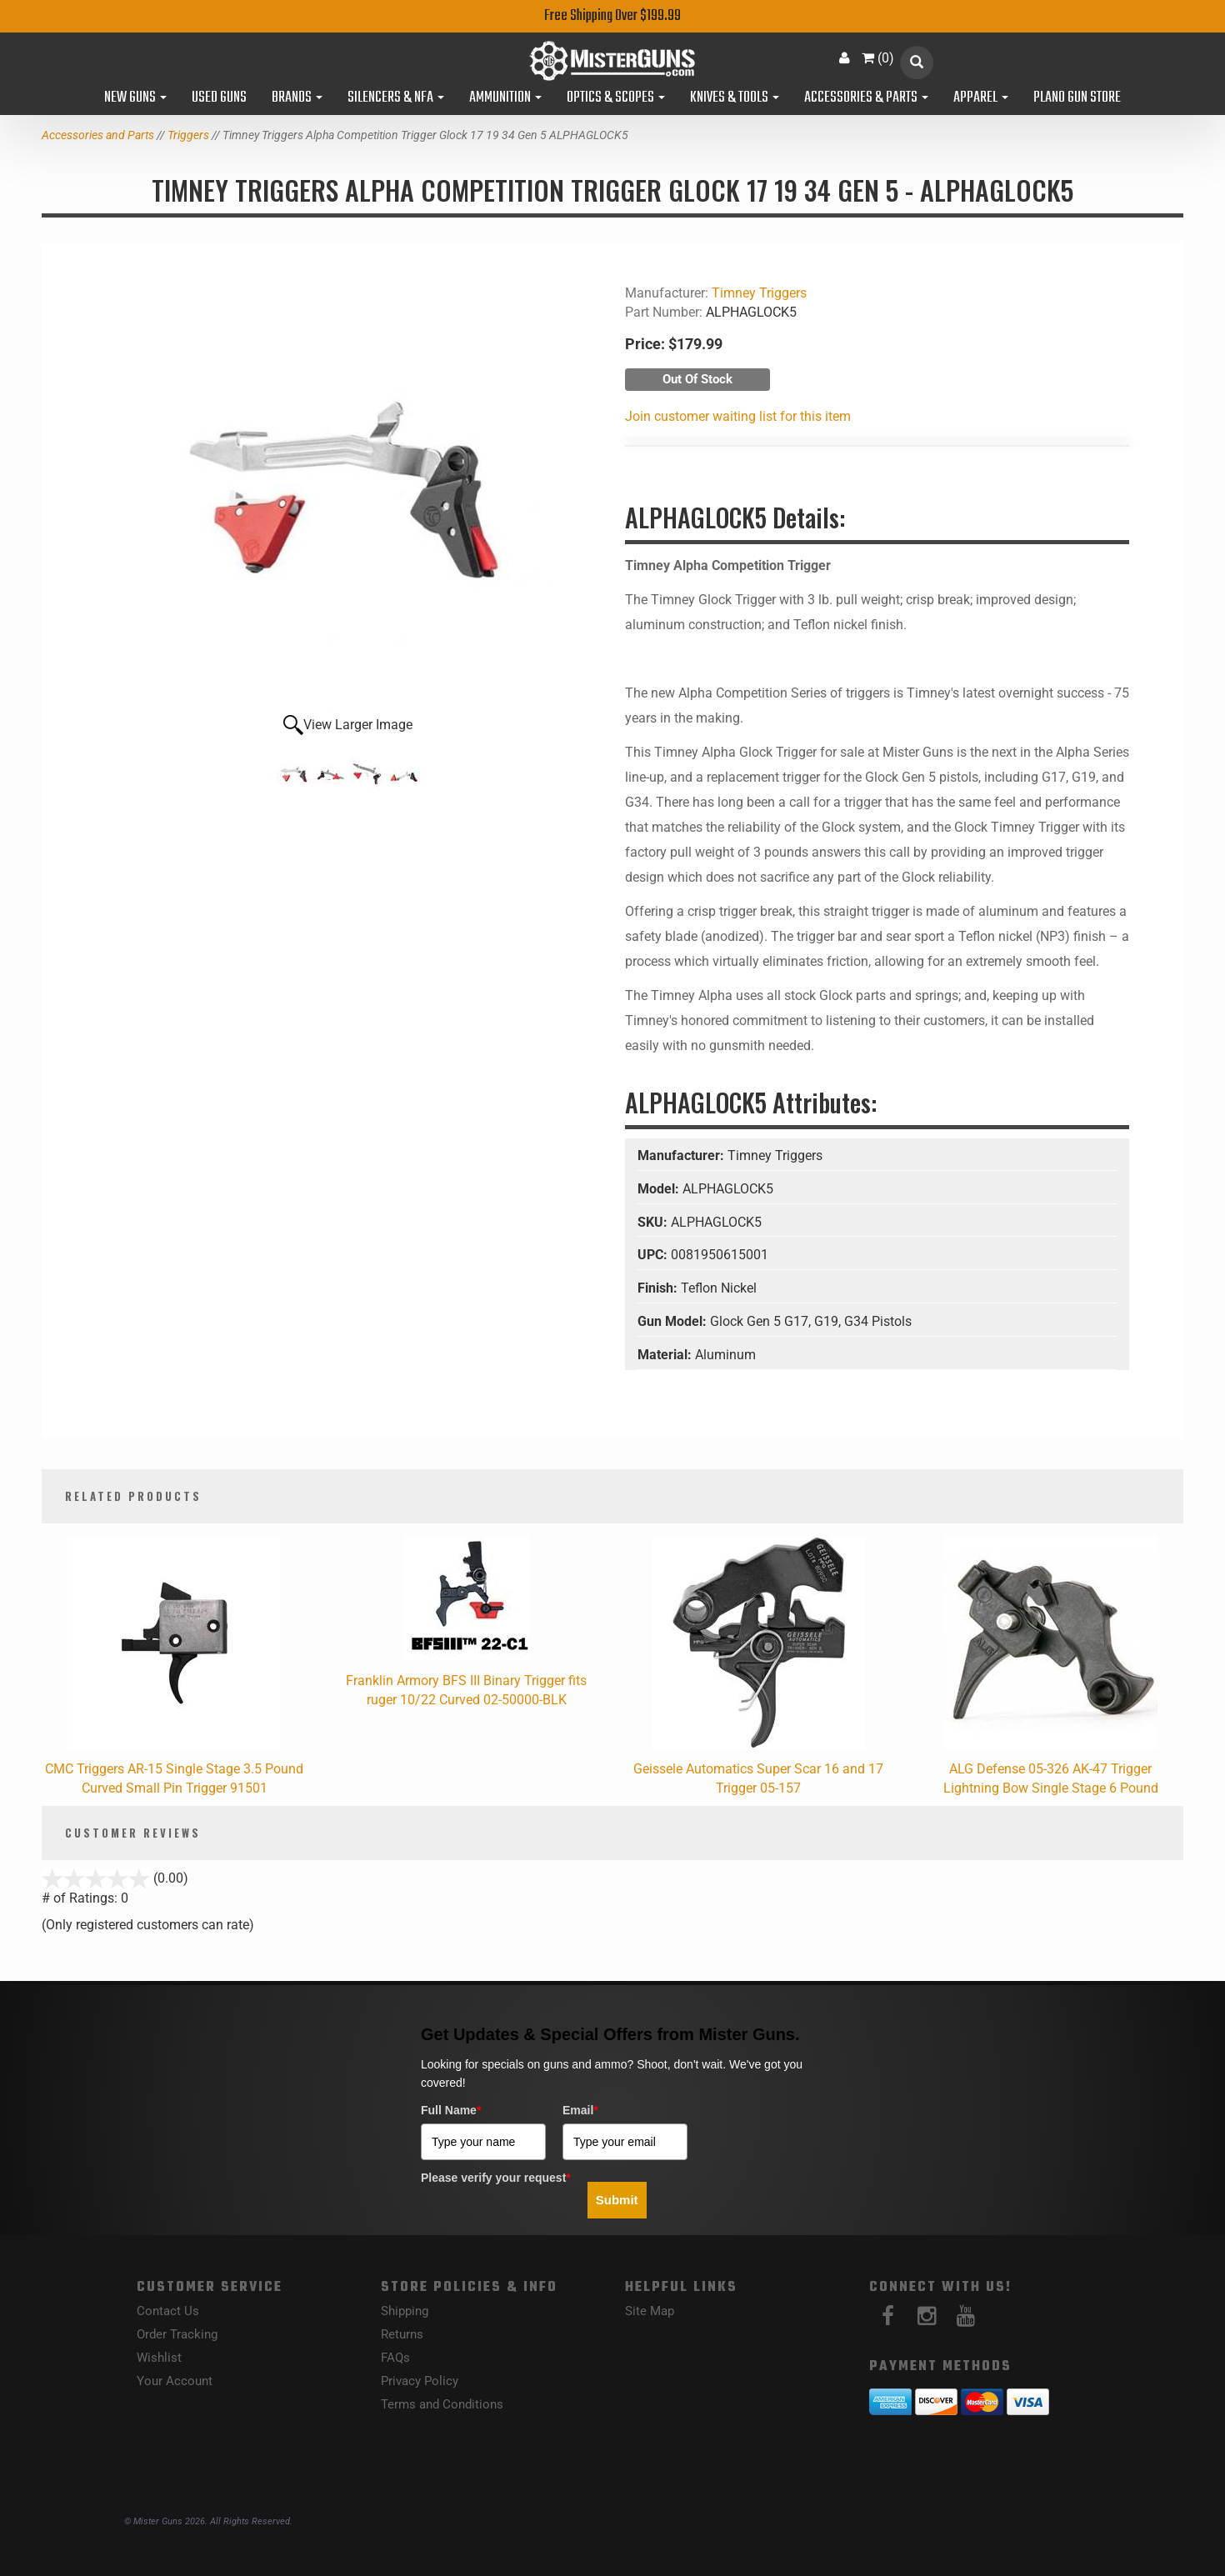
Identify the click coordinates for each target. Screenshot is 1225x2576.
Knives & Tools (734, 98)
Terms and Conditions (442, 2404)
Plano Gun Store (1077, 98)
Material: (666, 1355)
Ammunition (505, 98)
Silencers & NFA (396, 98)
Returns (402, 2334)
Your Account (174, 2380)
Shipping (404, 2310)
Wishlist (159, 2357)
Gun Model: (674, 1321)
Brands (297, 98)
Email (580, 2110)
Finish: (659, 1288)
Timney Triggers (759, 293)
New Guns (135, 98)
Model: (660, 1189)
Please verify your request (496, 2177)
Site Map (649, 2310)
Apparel (980, 98)
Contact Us (168, 2310)
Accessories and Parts (98, 135)
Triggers (188, 135)
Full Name (451, 2110)
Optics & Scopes (616, 98)
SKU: (654, 1222)
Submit (617, 2200)
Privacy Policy (419, 2380)
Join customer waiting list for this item (738, 416)
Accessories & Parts (866, 98)
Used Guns (219, 98)
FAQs (395, 2357)
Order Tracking (177, 2334)
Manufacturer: (683, 1155)
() (878, 58)
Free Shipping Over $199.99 (612, 16)
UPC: (654, 1255)
